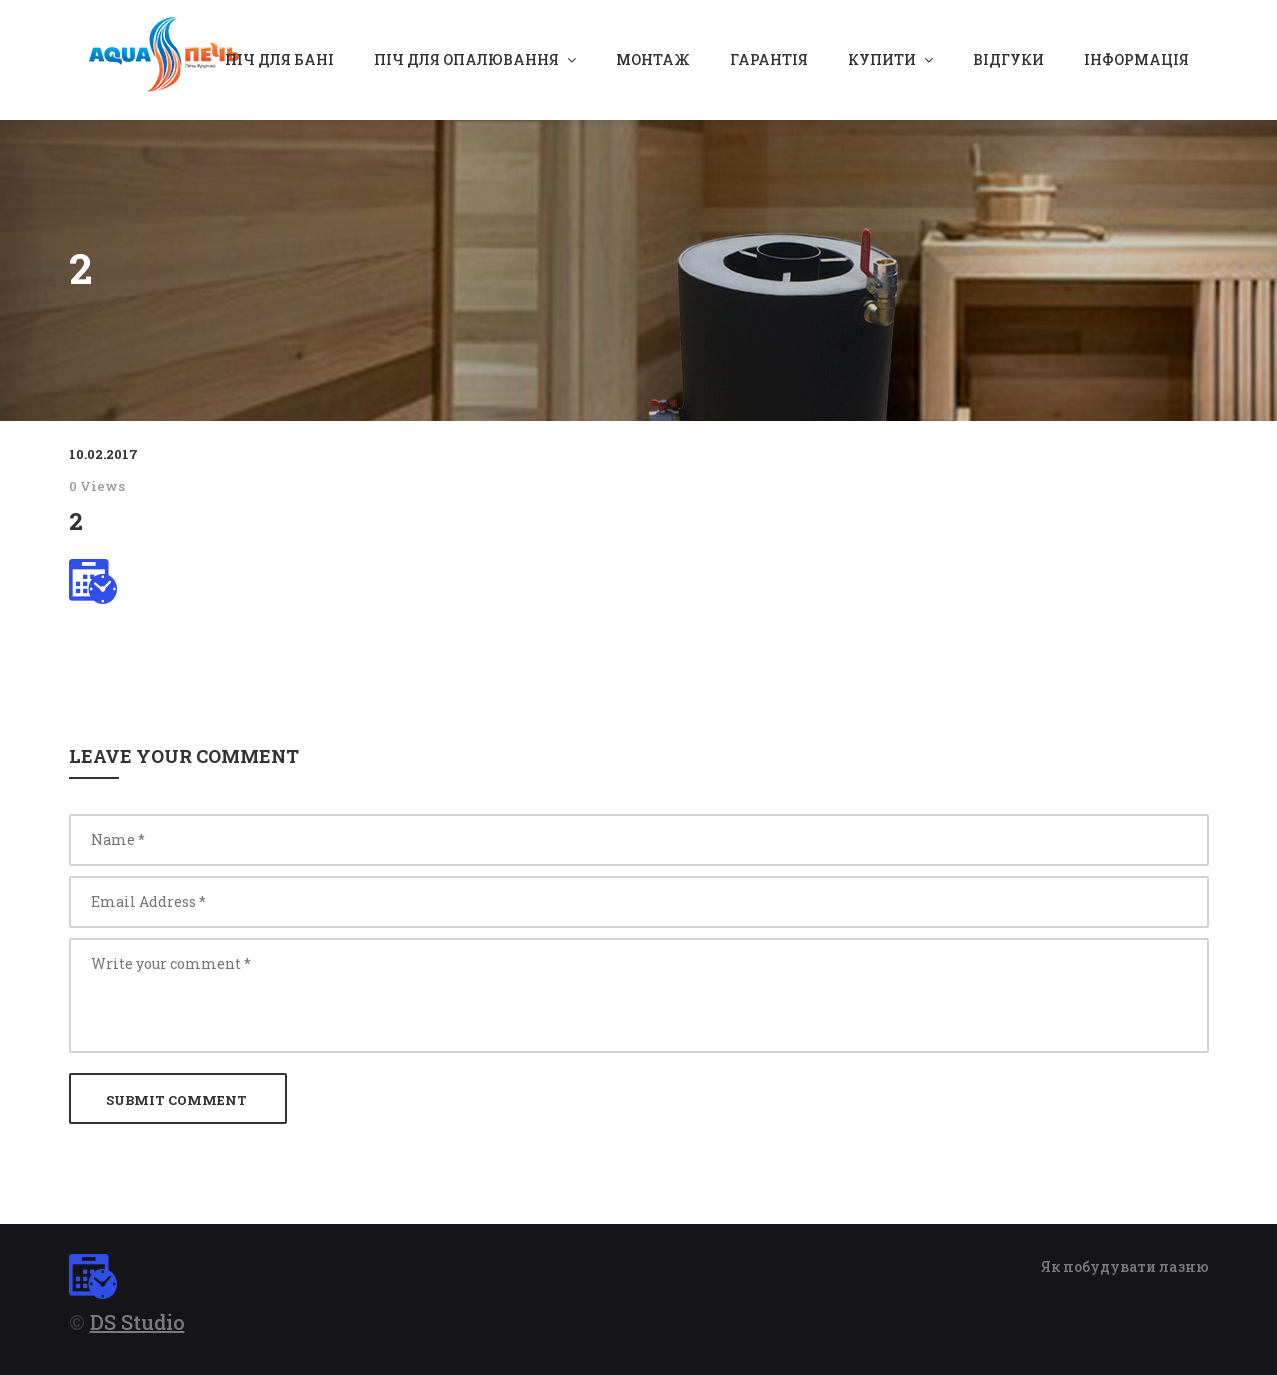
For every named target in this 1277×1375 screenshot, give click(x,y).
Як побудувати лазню (1125, 1266)
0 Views (97, 486)
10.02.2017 (103, 454)
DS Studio (137, 1322)
